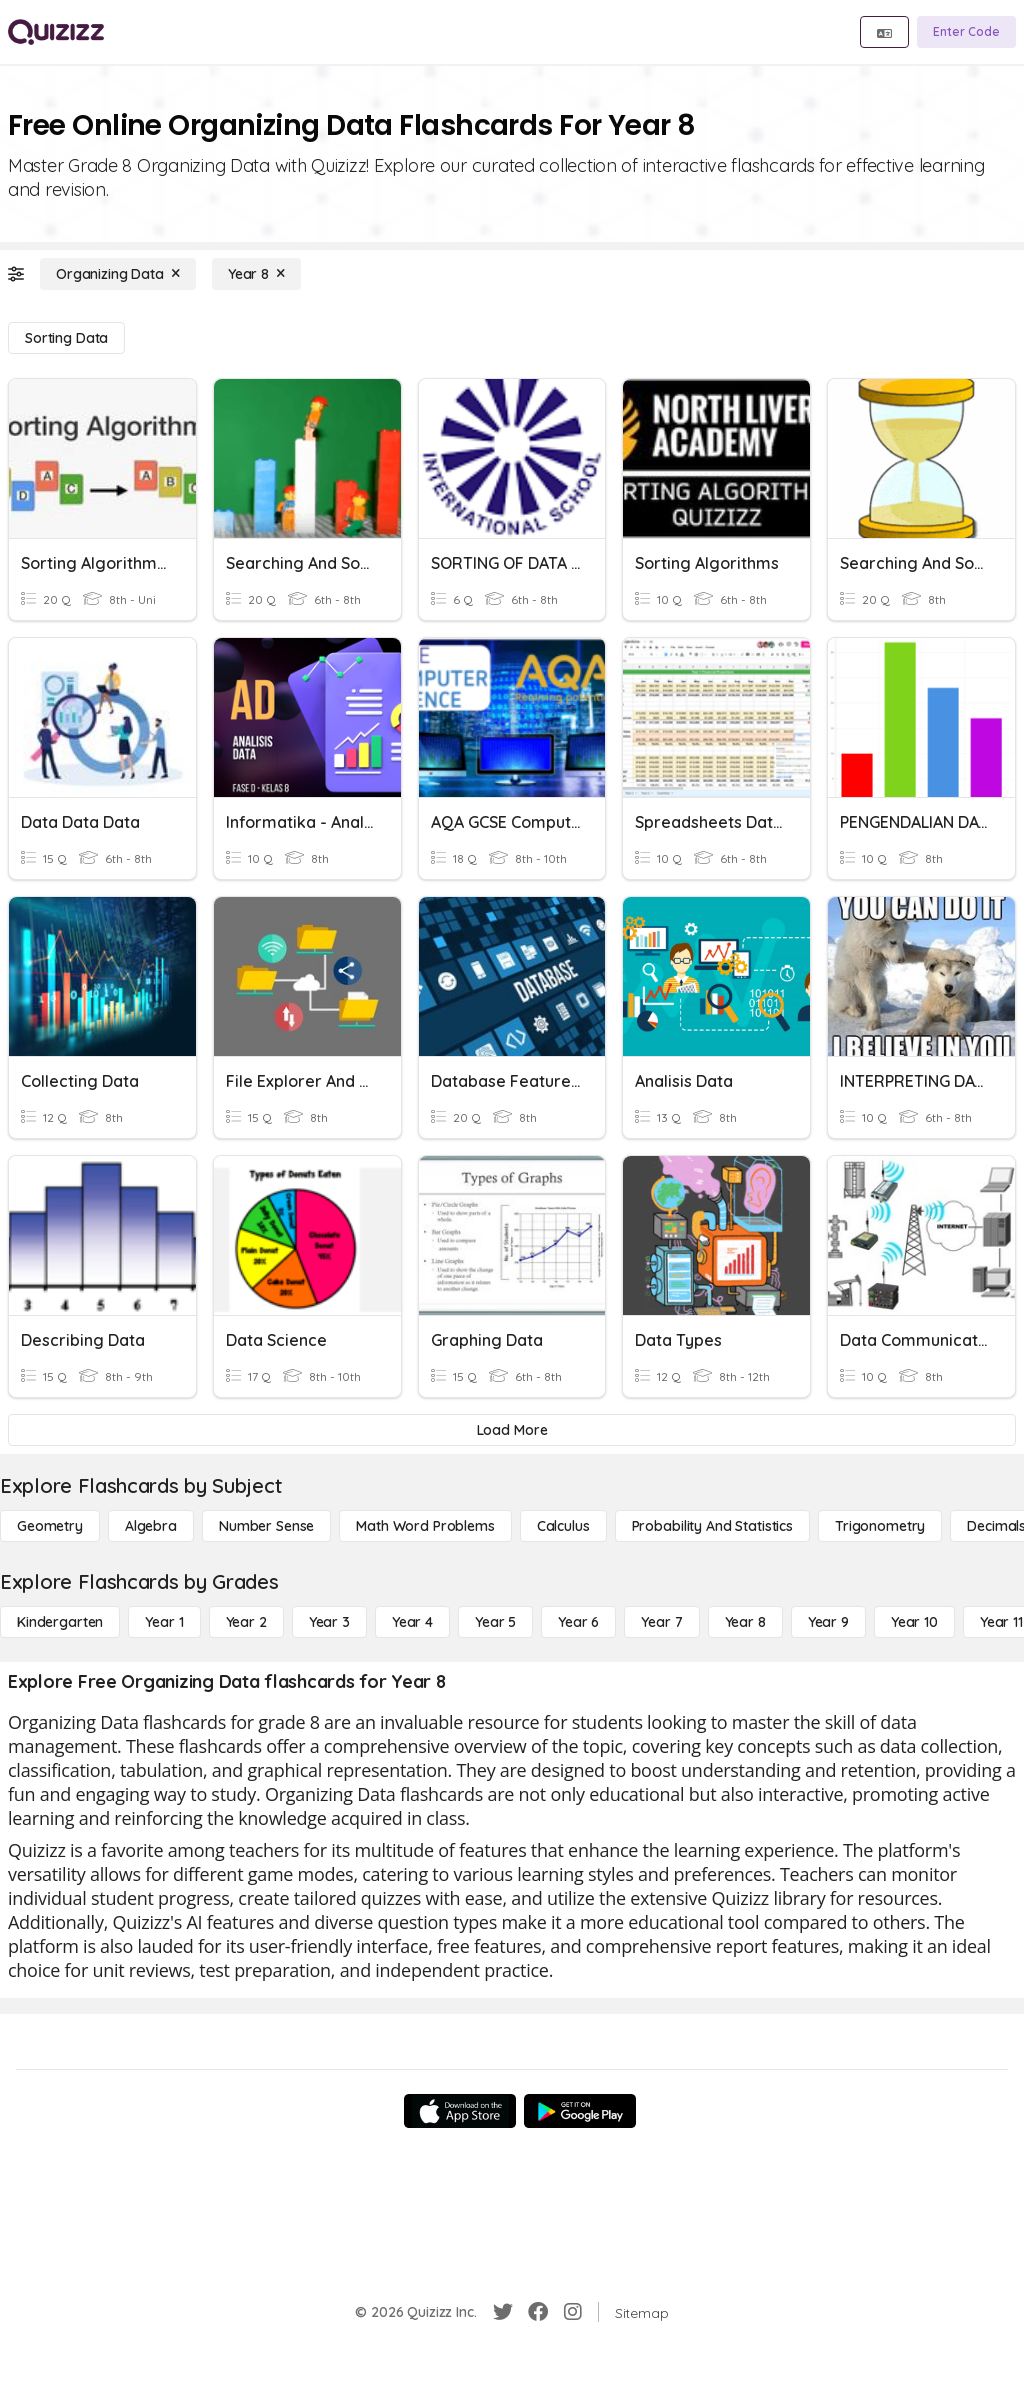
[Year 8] (256, 274)
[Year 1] (164, 1622)
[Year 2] (246, 1622)
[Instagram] (573, 2312)
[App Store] (460, 2111)
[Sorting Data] (66, 338)
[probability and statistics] (712, 1526)
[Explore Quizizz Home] (56, 32)
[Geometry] (50, 1526)
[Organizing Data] (118, 274)
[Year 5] (495, 1622)
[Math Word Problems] (425, 1526)
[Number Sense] (266, 1526)
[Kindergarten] (60, 1622)
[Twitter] (503, 2312)
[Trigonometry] (880, 1526)
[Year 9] (828, 1622)
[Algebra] (151, 1526)
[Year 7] (661, 1622)
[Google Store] (580, 2111)
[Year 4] (412, 1622)
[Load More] (512, 1430)
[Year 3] (329, 1622)
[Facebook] (538, 2312)
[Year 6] (578, 1622)
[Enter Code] (966, 32)
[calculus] (563, 1526)
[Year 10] (914, 1622)
